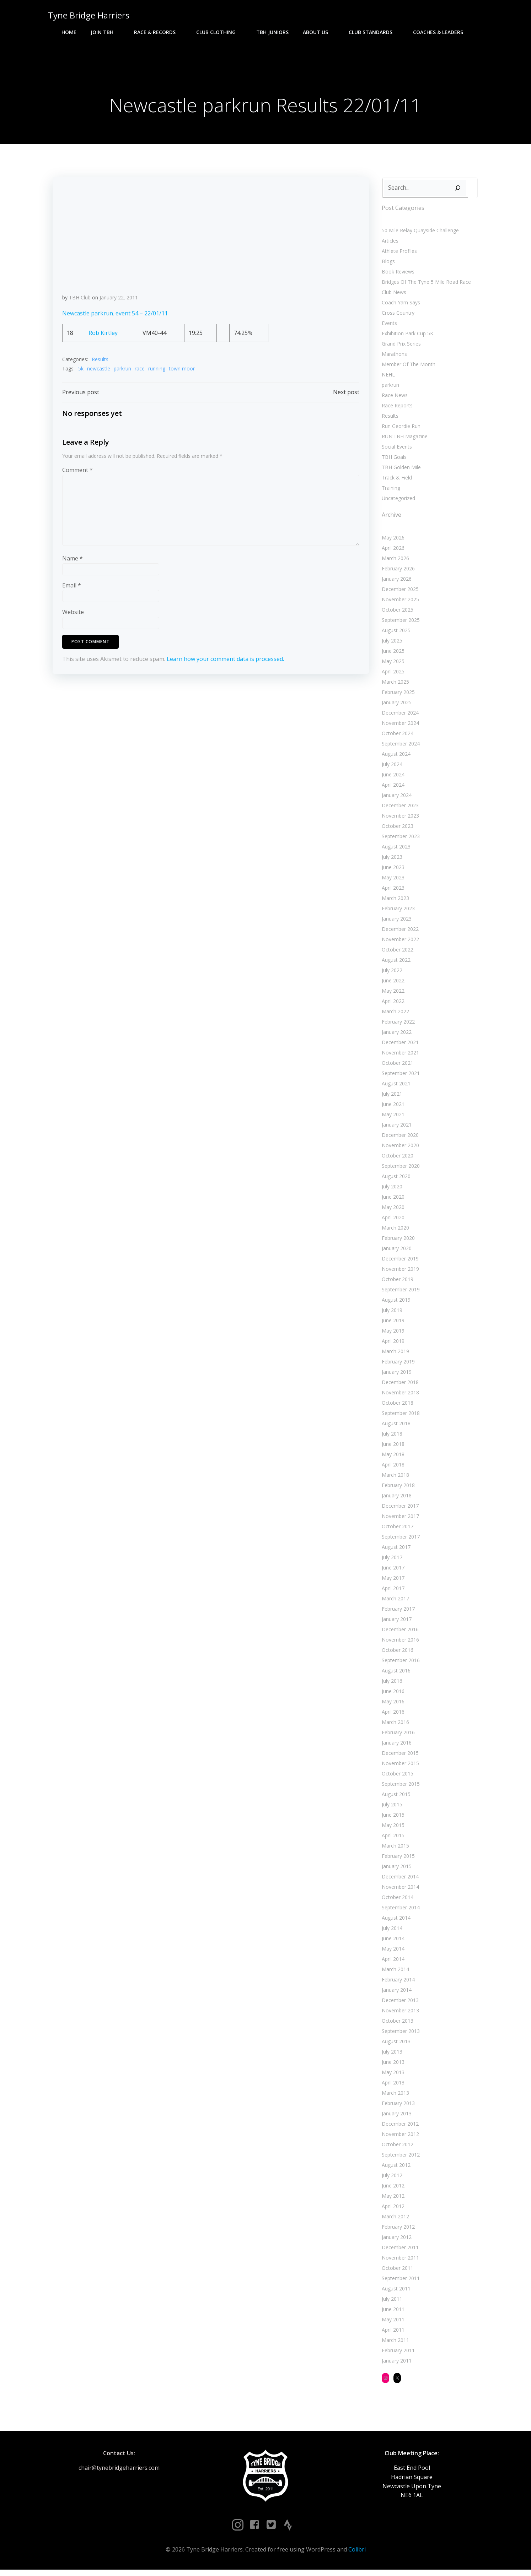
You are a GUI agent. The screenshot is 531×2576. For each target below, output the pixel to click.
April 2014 (391, 1962)
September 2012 (399, 2157)
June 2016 (391, 1694)
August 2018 (394, 1426)
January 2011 (395, 2363)
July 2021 (390, 1097)
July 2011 (390, 2302)
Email (72, 592)
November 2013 (399, 2013)
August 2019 (394, 1303)
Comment (78, 477)
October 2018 (396, 1406)
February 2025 (396, 695)
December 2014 (398, 1879)
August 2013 (394, 2044)
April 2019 (391, 1344)
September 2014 (399, 1910)
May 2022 (391, 994)
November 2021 (399, 1055)
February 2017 (396, 1612)
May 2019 (391, 1333)
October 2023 (396, 829)
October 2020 (396, 1158)
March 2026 (394, 561)
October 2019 (396, 1282)
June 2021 (391, 1107)
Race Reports (395, 408)
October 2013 (396, 2024)
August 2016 (394, 1673)
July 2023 (390, 860)
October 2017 (396, 1529)
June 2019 (391, 1323)
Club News (392, 295)
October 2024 (396, 736)
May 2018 (391, 1457)
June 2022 (391, 983)
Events (388, 326)
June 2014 (391, 1941)
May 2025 (391, 664)
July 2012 (390, 2178)
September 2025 (399, 623)
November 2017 (399, 1519)
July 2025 (390, 643)
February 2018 (396, 1488)
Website (73, 619)
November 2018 (399, 1395)
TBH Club (80, 302)
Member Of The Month (407, 367)
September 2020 (399, 1169)
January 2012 (395, 2240)
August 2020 (394, 1179)
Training (389, 491)
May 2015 (391, 1828)
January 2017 (395, 1622)
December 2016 (398, 1632)
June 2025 (391, 654)
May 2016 (391, 1704)
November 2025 (399, 602)
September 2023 (399, 839)
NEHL (386, 377)
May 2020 (391, 1210)
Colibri (357, 2555)
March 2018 (394, 1478)
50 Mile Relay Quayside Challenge (418, 233)
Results (100, 364)
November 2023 (399, 818)
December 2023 (398, 808)
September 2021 (399, 1076)
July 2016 (390, 1684)
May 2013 (391, 2075)
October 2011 (396, 2271)
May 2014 (391, 1951)
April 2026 (391, 551)
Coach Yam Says (399, 305)
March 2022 (394, 1014)
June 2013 (391, 2065)
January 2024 (395, 798)
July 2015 (390, 1807)
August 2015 (394, 1797)
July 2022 (390, 973)
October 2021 (396, 1066)
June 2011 (391, 2312)
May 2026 (391, 540)
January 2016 (395, 1745)
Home (68, 32)
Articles (388, 243)
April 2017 (391, 1591)
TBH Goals (392, 460)
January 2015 (395, 1869)
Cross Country (396, 316)
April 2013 (391, 2085)
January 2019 (395, 1375)
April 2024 (391, 788)
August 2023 (394, 849)
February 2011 (396, 2353)
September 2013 (399, 2034)
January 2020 (395, 1251)
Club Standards (374, 32)
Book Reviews (396, 274)
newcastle (99, 373)
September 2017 (399, 1539)
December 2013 (398, 2003)
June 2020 (391, 1200)
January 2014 (395, 1993)
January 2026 (395, 582)
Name (73, 565)
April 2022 (391, 1004)
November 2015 (399, 1766)
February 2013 (396, 2106)
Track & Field (395, 480)
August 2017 (394, 1550)
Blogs (386, 264)
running (157, 373)
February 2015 (396, 1859)
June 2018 (391, 1447)
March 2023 (394, 901)
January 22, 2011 (119, 302)
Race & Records (158, 32)
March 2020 (394, 1230)
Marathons (393, 357)
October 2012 (396, 2147)
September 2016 (399, 1663)
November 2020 (399, 1148)
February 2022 (396, 1024)
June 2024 (391, 777)
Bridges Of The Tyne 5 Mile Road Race (425, 285)
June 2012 (391, 2188)
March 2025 (394, 685)
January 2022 (395, 1035)
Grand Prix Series (399, 346)
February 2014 (396, 1982)
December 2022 (398, 932)
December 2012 (398, 2127)
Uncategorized (397, 501)
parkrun (123, 373)
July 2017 (390, 1560)
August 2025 (394, 633)
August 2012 (394, 2168)
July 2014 (390, 1931)
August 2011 (394, 2291)
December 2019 (398, 1261)
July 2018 (390, 1436)
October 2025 (396, 612)
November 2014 (399, 1890)
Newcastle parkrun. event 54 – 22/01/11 (115, 318)
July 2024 (390, 767)
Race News (393, 398)
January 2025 (395, 705)
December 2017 (398, 1509)
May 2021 (391, 1117)
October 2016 (396, 1653)
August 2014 (394, 1921)
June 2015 (391, 1818)
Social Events (395, 449)
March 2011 (394, 2343)
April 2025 (391, 674)
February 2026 (396, 571)
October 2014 (396, 1900)
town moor (182, 373)
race (140, 373)
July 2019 (390, 1313)
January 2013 (395, 2116)
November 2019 (399, 1272)
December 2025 (398, 592)
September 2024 (399, 746)
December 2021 (398, 1045)
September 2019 (399, 1292)
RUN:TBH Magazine (403, 439)
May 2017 (391, 1581)
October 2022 (396, 952)
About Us (318, 32)
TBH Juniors (272, 32)
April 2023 (391, 891)
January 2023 (395, 921)
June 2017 (391, 1570)
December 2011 (398, 2250)
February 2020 (396, 1241)
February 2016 (396, 1735)
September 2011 (399, 2281)
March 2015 (394, 1848)
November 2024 (399, 726)
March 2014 (394, 1972)
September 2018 (399, 1416)
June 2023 (391, 870)
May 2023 (391, 880)
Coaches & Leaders (441, 32)
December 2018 (398, 1385)
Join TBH (105, 32)
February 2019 (396, 1364)
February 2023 (396, 911)
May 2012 (391, 2199)
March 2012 (394, 2219)
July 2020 (390, 1189)
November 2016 (399, 1642)
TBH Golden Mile (399, 470)
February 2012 (396, 2230)
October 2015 (396, 1776)
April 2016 (391, 1715)
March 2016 (394, 1725)
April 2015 (391, 1838)
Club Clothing (219, 32)
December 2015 (398, 1756)
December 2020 (398, 1138)
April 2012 (391, 2209)
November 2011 (399, 2260)
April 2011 (391, 2333)
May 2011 (391, 2322)
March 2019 (394, 1354)
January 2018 (395, 1498)
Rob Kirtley (103, 338)
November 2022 (399, 942)
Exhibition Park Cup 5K (406, 336)
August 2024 (394, 757)
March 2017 (394, 1601)
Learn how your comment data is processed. (225, 666)
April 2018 (391, 1467)
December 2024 (398, 715)
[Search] (456, 191)
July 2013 (390, 2054)
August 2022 (394, 963)
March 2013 (394, 2096)
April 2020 (391, 1220)
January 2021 (395, 1127)
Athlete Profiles (397, 254)
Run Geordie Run (399, 429)
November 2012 (399, 2137)
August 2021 (394, 1086)
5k (81, 373)
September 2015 (399, 1787)
